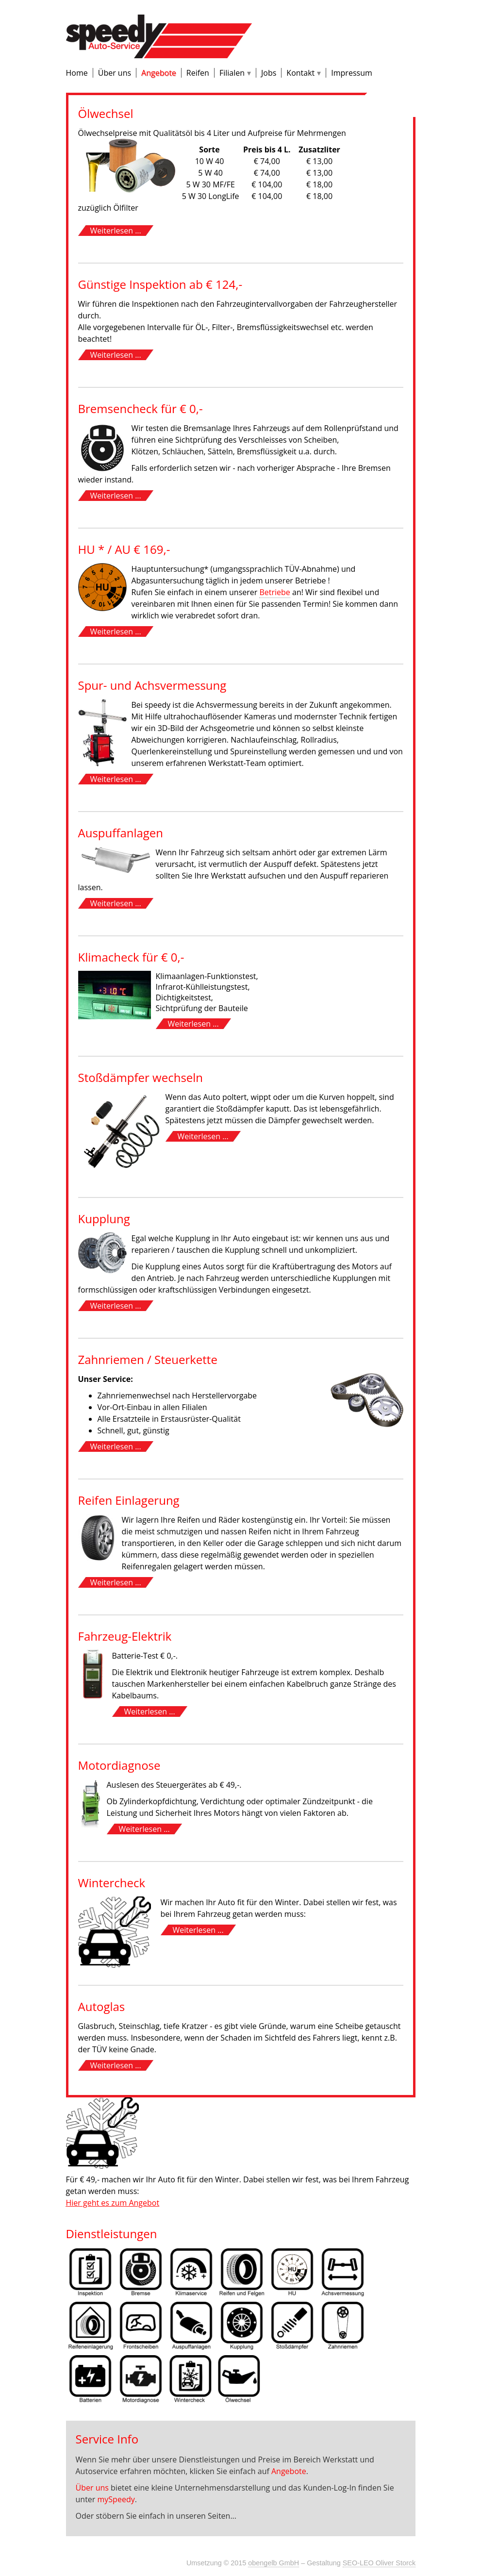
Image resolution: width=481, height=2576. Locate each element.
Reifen (197, 73)
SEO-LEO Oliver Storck (379, 2563)
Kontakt (300, 73)
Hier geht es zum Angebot (113, 2202)
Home (77, 73)
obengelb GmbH (273, 2563)
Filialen (232, 73)
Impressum (351, 73)
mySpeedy (116, 2499)
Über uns (114, 73)
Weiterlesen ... (115, 230)
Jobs (268, 73)
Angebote (158, 73)
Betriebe (274, 592)
